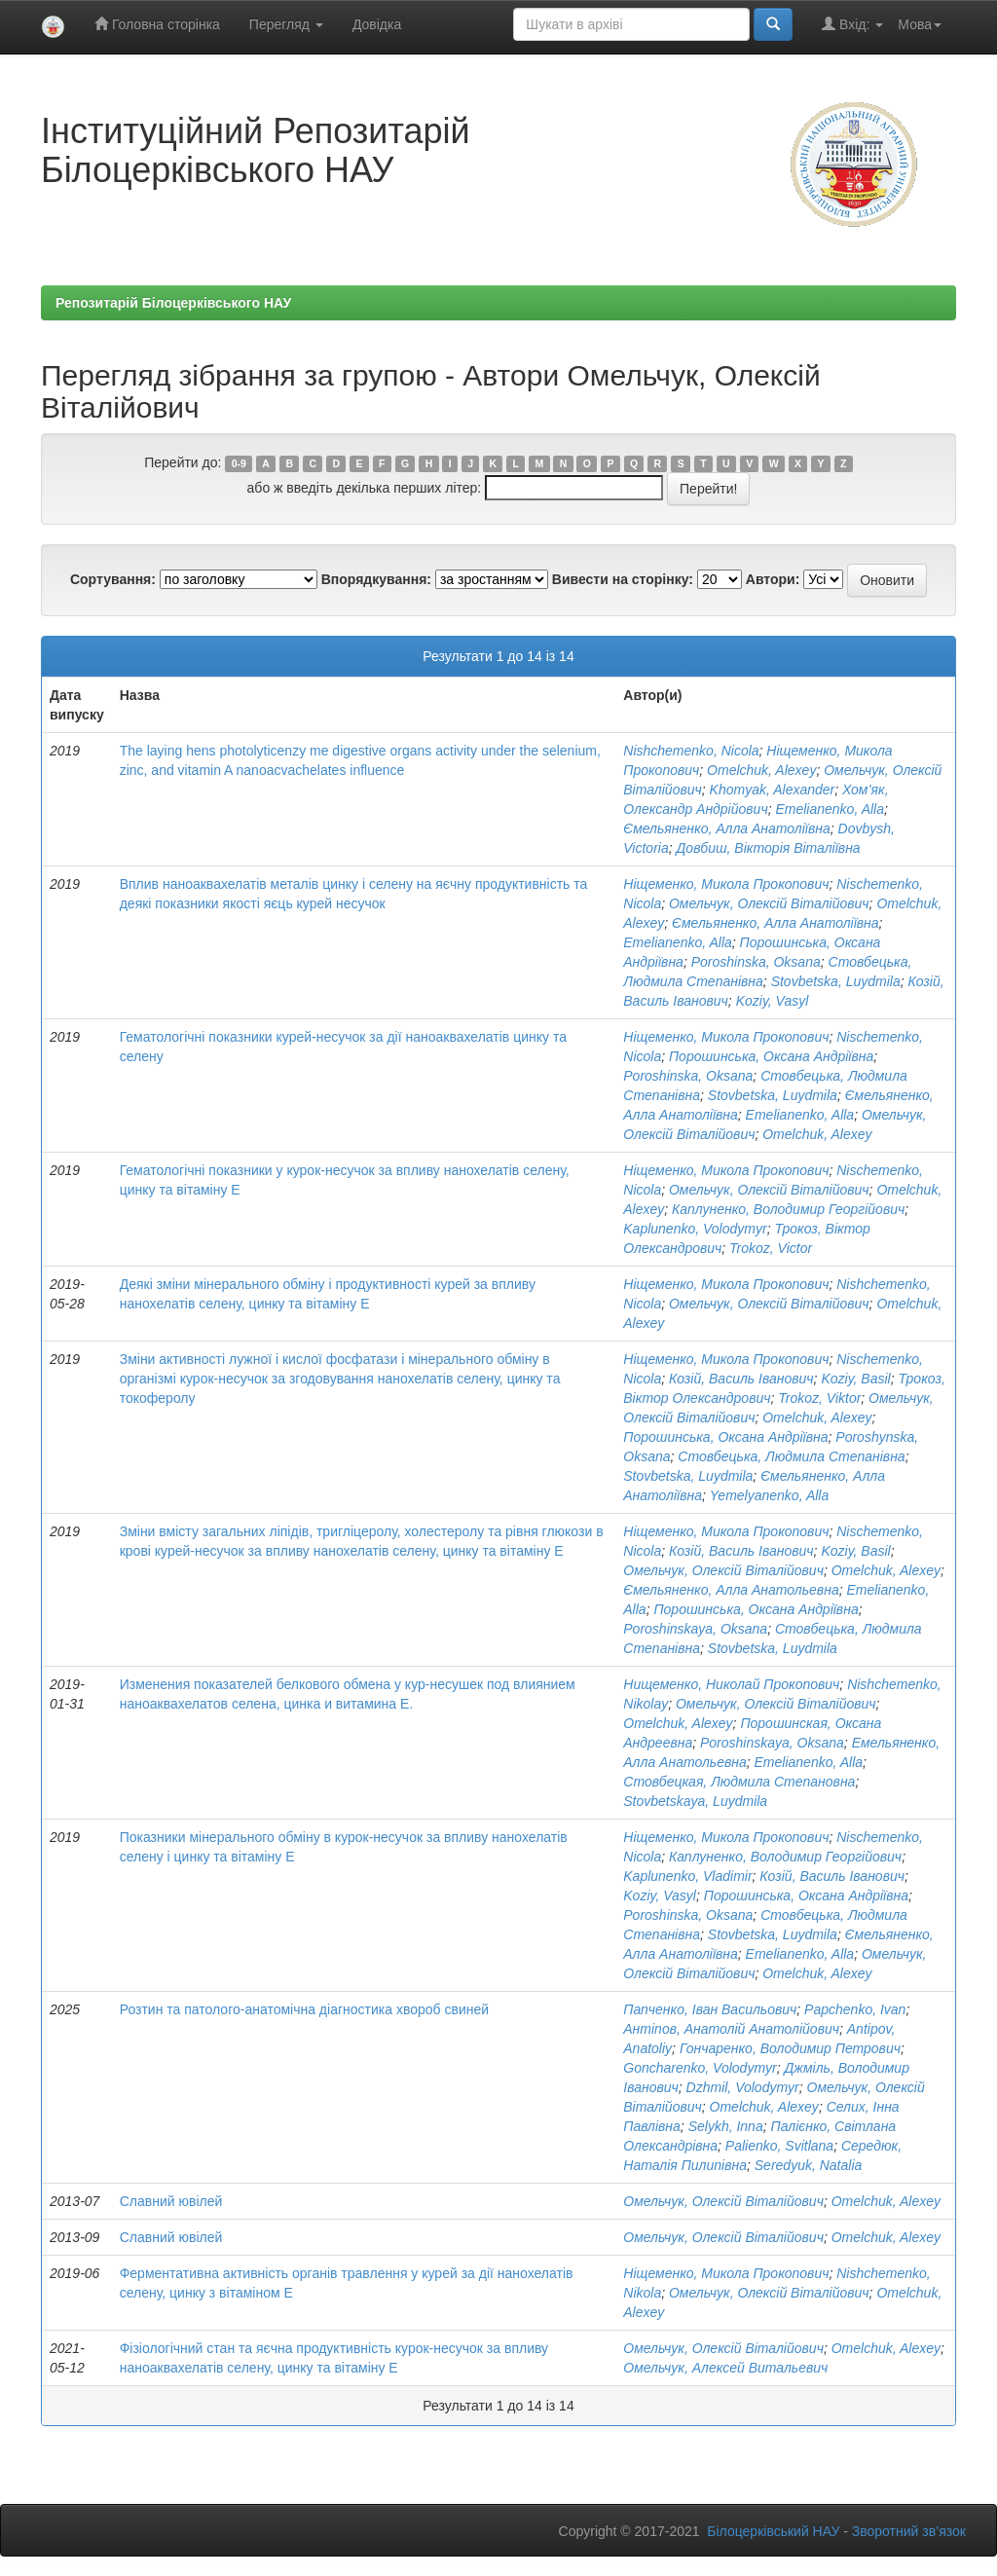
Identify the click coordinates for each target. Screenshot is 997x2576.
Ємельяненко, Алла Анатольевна (730, 1590)
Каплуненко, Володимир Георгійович (788, 1209)
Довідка (376, 24)
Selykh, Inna (725, 2126)
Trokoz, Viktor (819, 1398)
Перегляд (286, 24)
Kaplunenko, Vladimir (687, 1876)
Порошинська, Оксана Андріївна (771, 1056)
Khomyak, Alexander (772, 789)
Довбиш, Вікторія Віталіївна (769, 848)
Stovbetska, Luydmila (836, 981)
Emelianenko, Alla (829, 809)
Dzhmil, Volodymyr (742, 2087)
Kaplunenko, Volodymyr (694, 1228)
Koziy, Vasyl (772, 1001)
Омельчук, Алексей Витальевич (725, 2367)
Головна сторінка (157, 24)
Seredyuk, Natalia (809, 2165)
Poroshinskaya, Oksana (695, 1629)
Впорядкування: (376, 579)
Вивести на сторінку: (622, 579)
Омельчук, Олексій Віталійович (769, 903)
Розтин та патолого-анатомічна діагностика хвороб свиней (304, 2009)
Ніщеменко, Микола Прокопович (726, 884)
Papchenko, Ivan (854, 2009)
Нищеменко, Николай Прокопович (731, 1684)
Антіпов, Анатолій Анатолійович (731, 2029)
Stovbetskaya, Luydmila (695, 1801)
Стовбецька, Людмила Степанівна (791, 1456)
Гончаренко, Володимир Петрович (790, 2048)
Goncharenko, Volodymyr (699, 2068)
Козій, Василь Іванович (741, 1378)
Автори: (773, 579)
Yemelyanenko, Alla (769, 1495)
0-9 (239, 463)
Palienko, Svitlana (779, 2145)
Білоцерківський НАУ (773, 2531)
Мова (920, 24)
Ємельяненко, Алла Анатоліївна (726, 828)
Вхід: (852, 24)
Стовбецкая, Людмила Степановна (739, 1781)
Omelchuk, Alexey (761, 770)
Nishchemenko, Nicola (690, 750)
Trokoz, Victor (770, 1248)
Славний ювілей (171, 2201)
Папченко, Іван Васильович (709, 2009)
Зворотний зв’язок (909, 2531)
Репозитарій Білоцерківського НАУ (173, 303)
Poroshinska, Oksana (756, 962)
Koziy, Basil (855, 1378)
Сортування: (113, 579)
